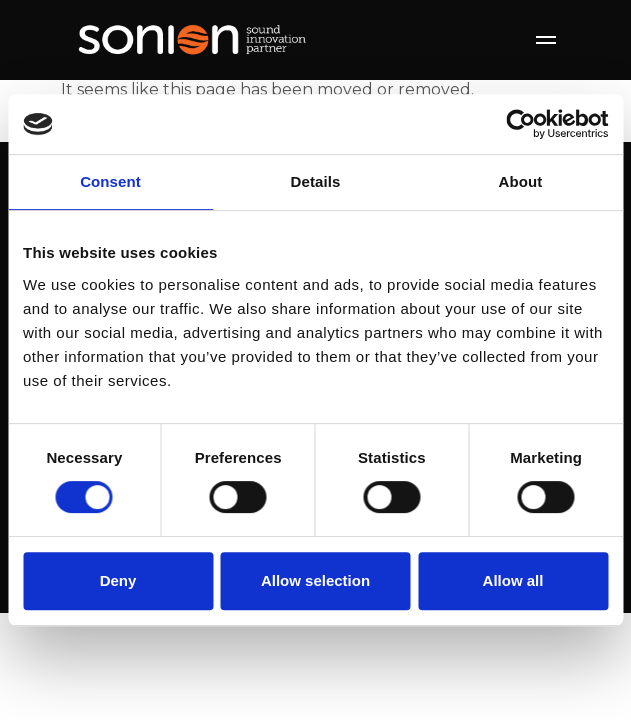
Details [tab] (316, 181)
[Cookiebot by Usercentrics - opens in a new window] (520, 124)
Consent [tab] (110, 181)
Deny (118, 580)
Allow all (513, 580)
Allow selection (315, 580)
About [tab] (521, 181)
